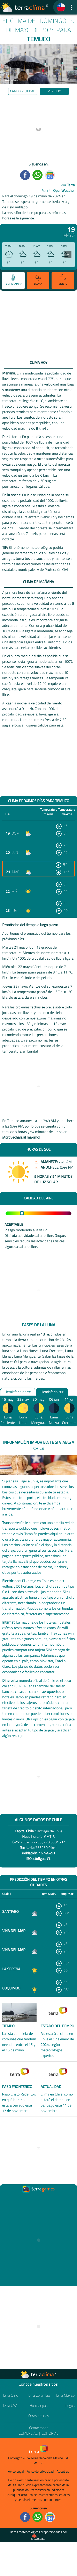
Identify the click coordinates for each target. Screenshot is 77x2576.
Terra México (65, 2395)
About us (63, 2471)
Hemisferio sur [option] (52, 1392)
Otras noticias (38, 2415)
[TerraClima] (61, 7)
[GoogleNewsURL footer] (50, 2516)
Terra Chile (10, 2395)
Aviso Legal (16, 2471)
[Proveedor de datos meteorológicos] (38, 2537)
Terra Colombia (38, 2395)
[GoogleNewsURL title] (50, 175)
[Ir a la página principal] (24, 7)
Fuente (58, 190)
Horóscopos (38, 2405)
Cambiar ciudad (22, 91)
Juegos (69, 2405)
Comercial (28, 2433)
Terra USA (9, 2405)
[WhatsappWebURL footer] (37, 2516)
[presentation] (67, 254)
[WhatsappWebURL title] (37, 175)
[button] (71, 7)
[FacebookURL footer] (25, 2516)
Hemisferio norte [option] (17, 1392)
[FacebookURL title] (25, 175)
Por (68, 185)
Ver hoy (54, 91)
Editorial (50, 2433)
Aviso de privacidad (40, 2471)
